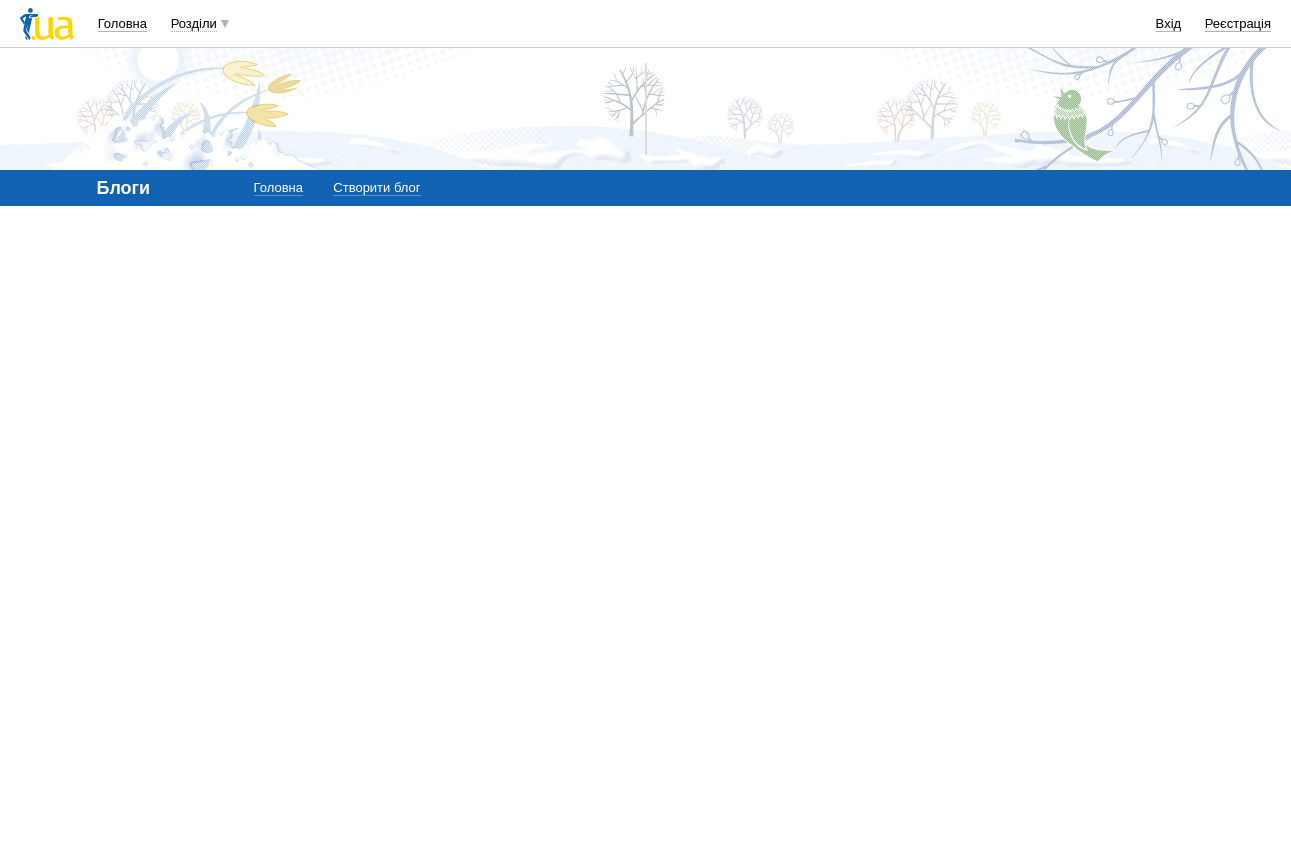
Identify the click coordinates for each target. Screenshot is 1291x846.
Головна (122, 23)
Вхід (1169, 23)
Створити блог (376, 187)
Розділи (194, 23)
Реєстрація (1238, 23)
